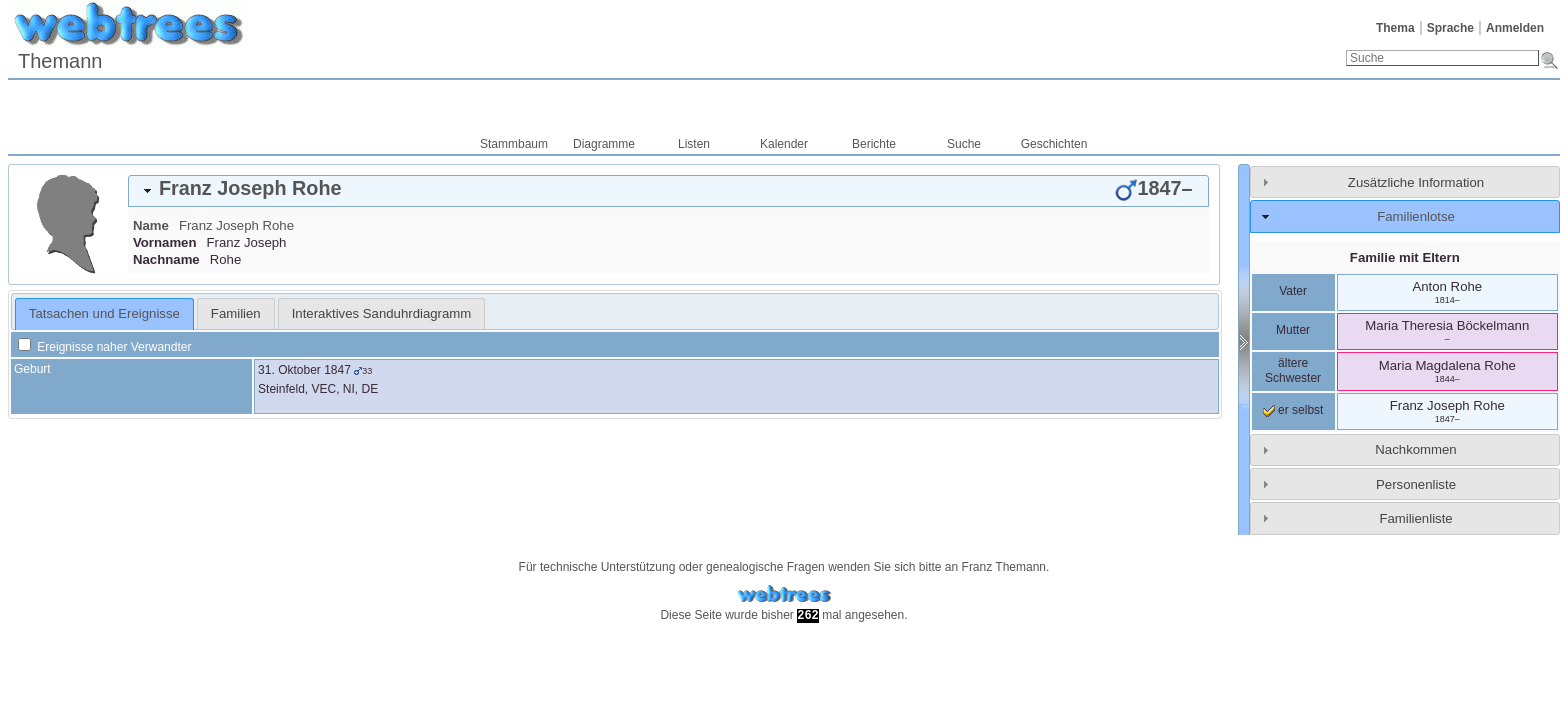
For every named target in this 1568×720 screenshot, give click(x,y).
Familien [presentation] (236, 313)
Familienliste (1415, 518)
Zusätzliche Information (1416, 182)
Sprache (1450, 28)
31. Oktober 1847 (304, 370)
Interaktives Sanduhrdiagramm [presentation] (382, 313)
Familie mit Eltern (1405, 257)
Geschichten (1054, 144)
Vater (1293, 291)
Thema (1395, 28)
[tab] (668, 191)
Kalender (784, 144)
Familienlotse (1416, 216)
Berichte (874, 144)
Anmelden (1515, 28)
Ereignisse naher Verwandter (104, 347)
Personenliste (1416, 484)
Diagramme (604, 144)
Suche (964, 144)
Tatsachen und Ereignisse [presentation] (104, 313)
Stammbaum (514, 144)
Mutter (1293, 330)
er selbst (1293, 410)
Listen (694, 144)
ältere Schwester (1293, 371)
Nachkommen (1415, 449)
